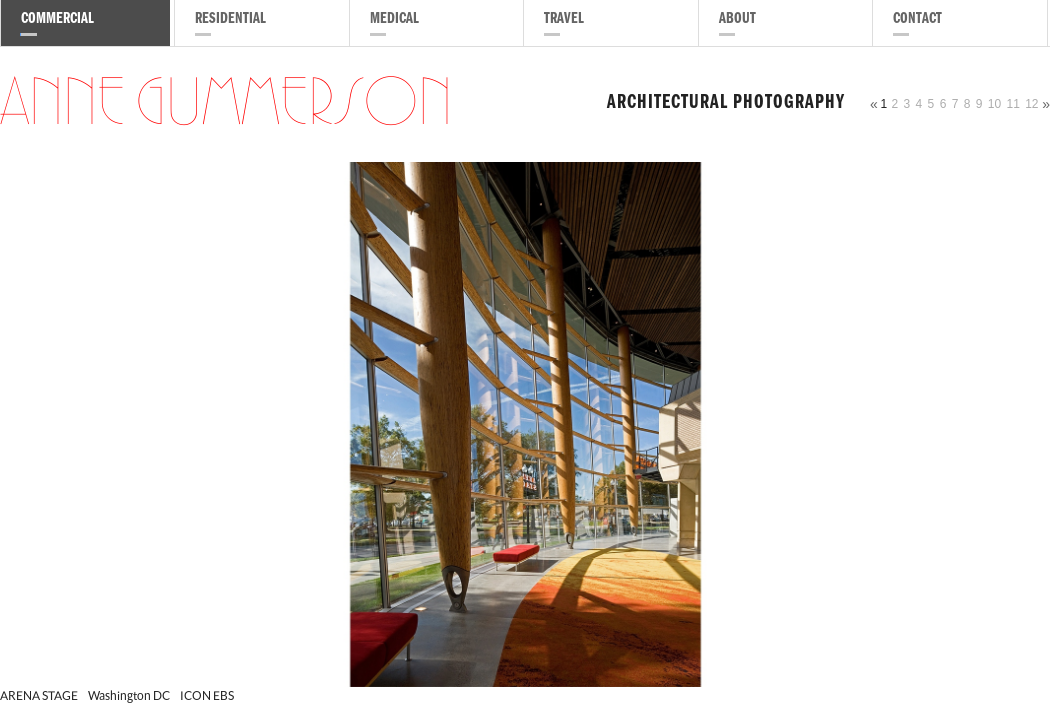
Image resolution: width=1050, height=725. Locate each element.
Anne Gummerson (226, 104)
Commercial (57, 20)
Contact (917, 20)
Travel (564, 20)
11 (1012, 104)
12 (1031, 104)
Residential (230, 20)
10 (994, 104)
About (737, 20)
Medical (394, 20)
